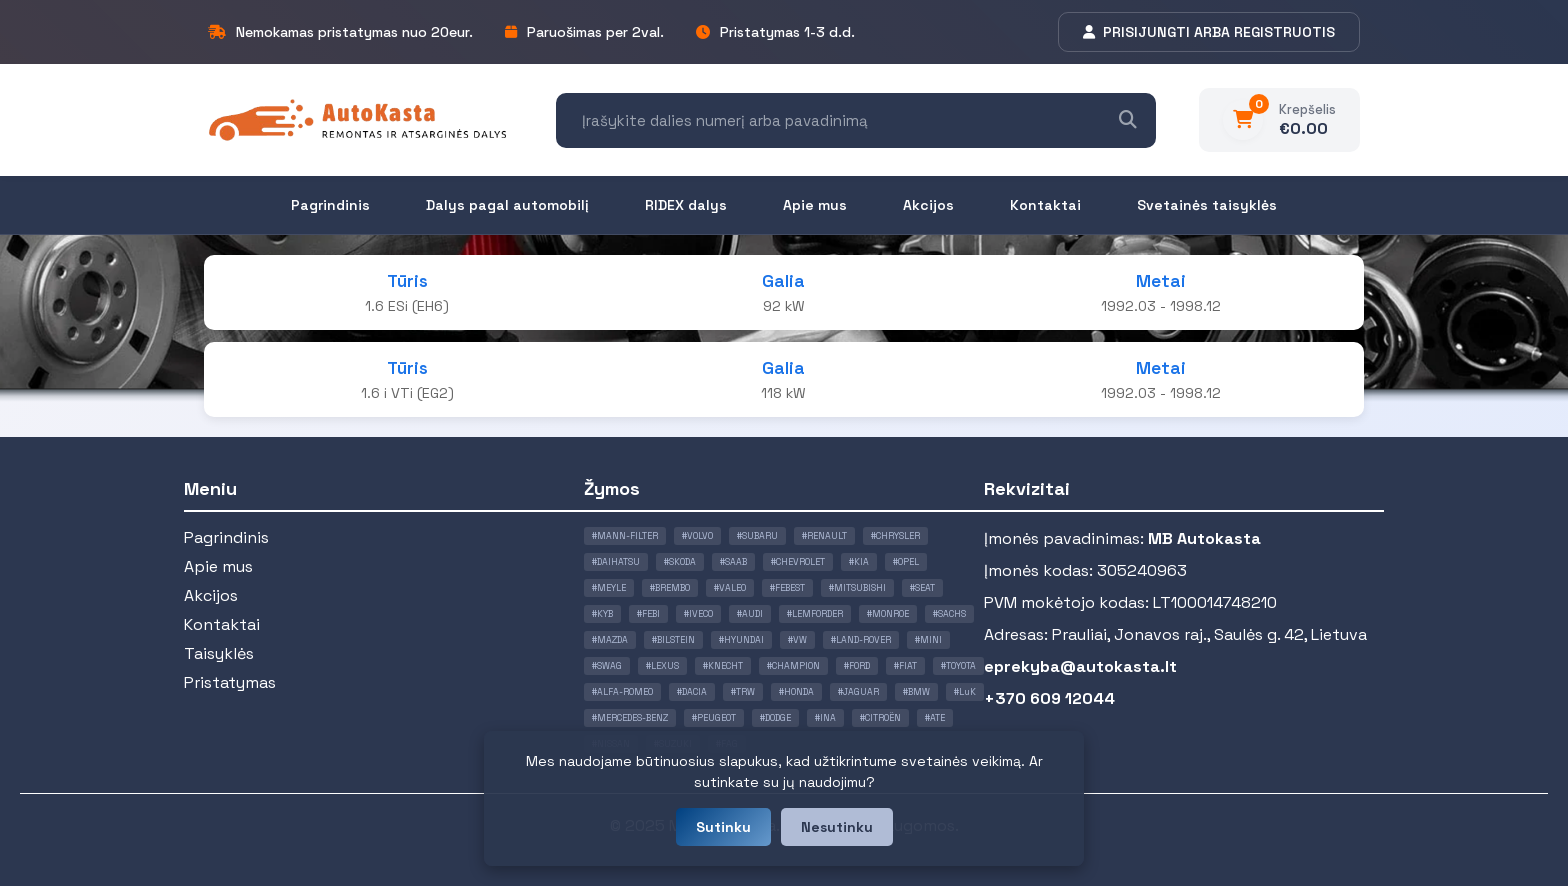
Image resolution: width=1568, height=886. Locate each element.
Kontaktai (1045, 205)
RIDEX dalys (686, 205)
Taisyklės (219, 653)
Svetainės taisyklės (1207, 205)
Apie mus (815, 205)
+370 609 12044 (1049, 698)
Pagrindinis (330, 205)
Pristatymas (230, 682)
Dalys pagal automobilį (507, 205)
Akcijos (928, 205)
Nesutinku (837, 827)
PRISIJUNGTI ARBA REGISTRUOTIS (1209, 32)
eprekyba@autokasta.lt (1080, 666)
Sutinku (723, 827)
